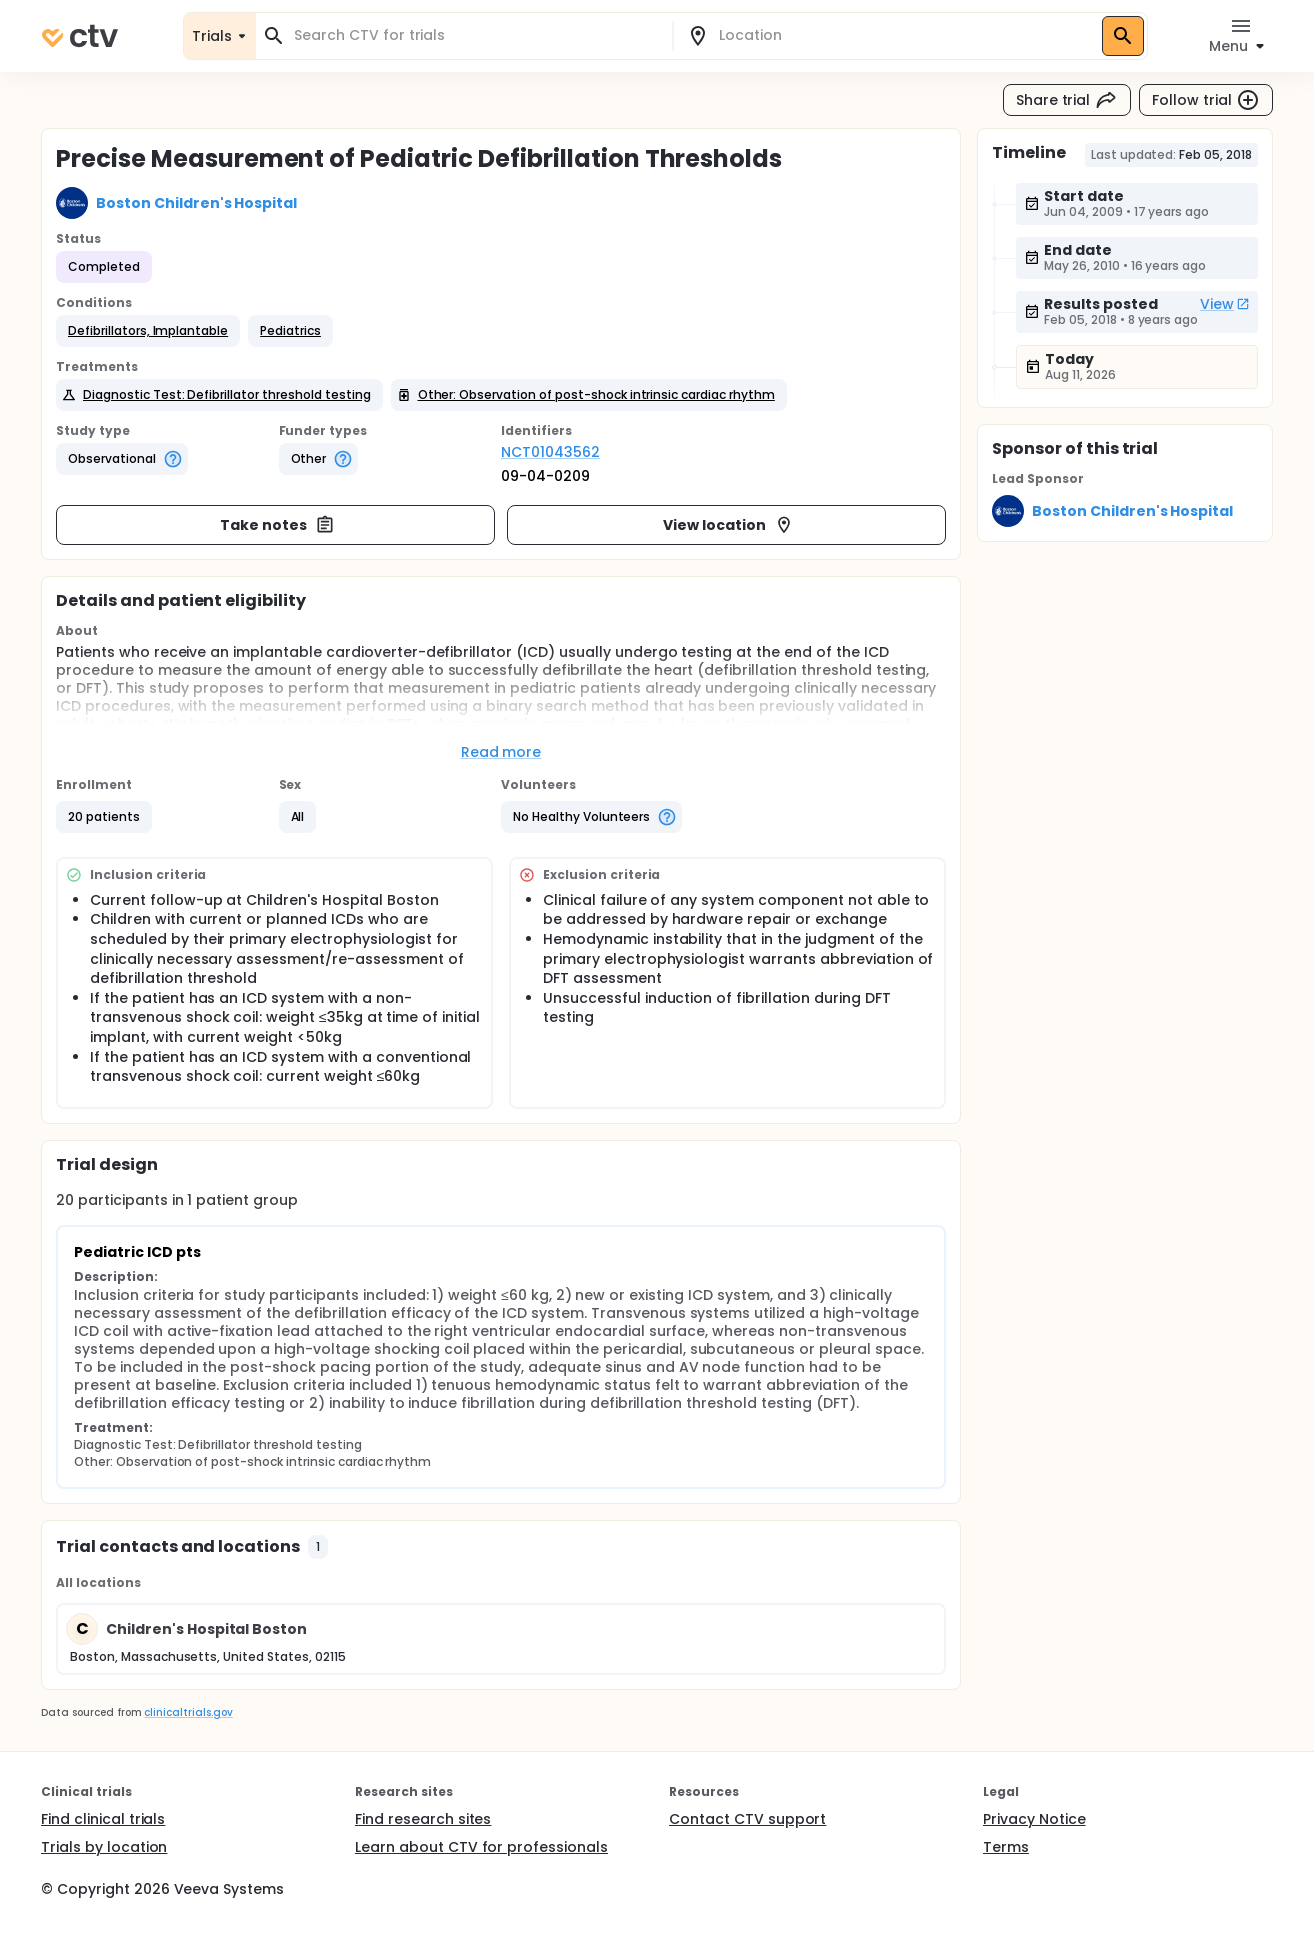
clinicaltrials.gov (188, 1712)
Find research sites (423, 1819)
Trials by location (104, 1847)
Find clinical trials (103, 1819)
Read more (501, 752)
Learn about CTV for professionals (481, 1847)
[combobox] (476, 35)
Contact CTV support (747, 1819)
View (1225, 304)
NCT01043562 (550, 452)
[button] (148, 331)
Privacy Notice (1034, 1819)
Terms (1006, 1847)
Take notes (277, 525)
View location (728, 525)
